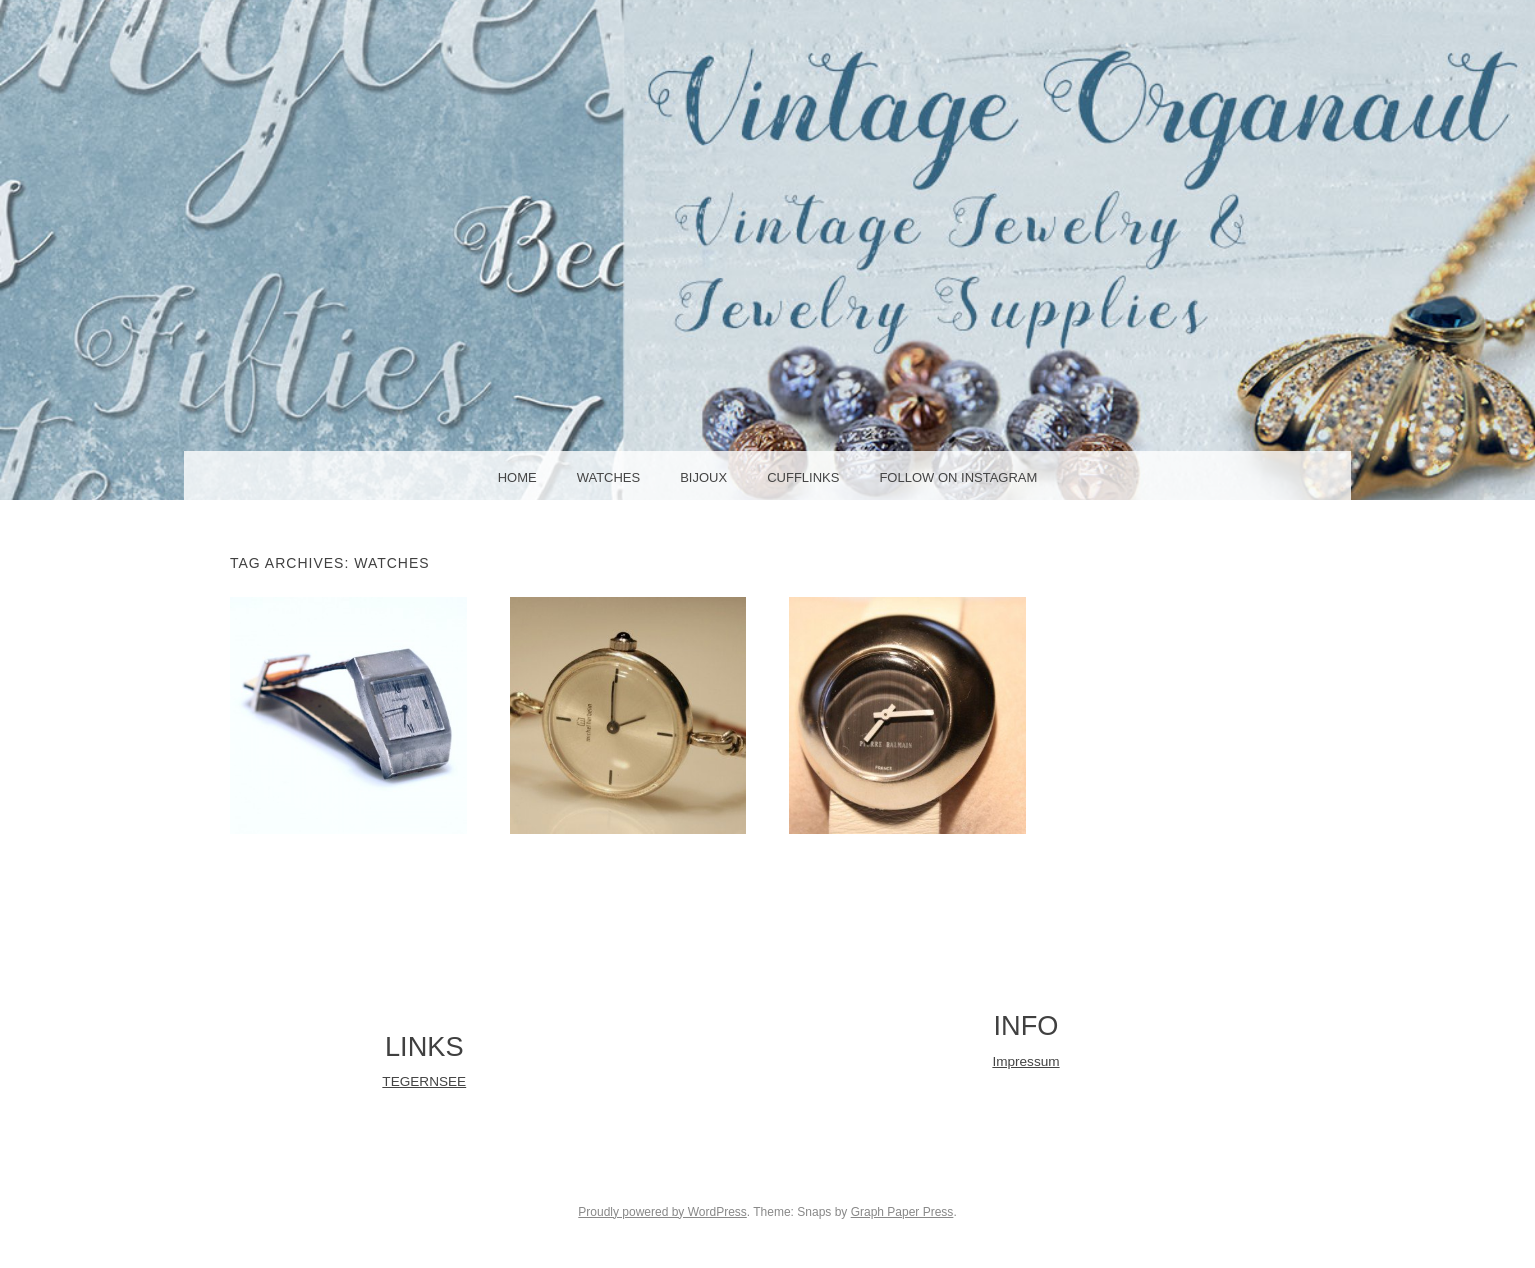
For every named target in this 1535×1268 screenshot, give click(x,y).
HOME (517, 477)
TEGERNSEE (424, 1081)
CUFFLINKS (803, 477)
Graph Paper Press (902, 1212)
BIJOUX (703, 477)
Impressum (1025, 1061)
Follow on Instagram (958, 477)
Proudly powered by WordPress (662, 1212)
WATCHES (609, 477)
